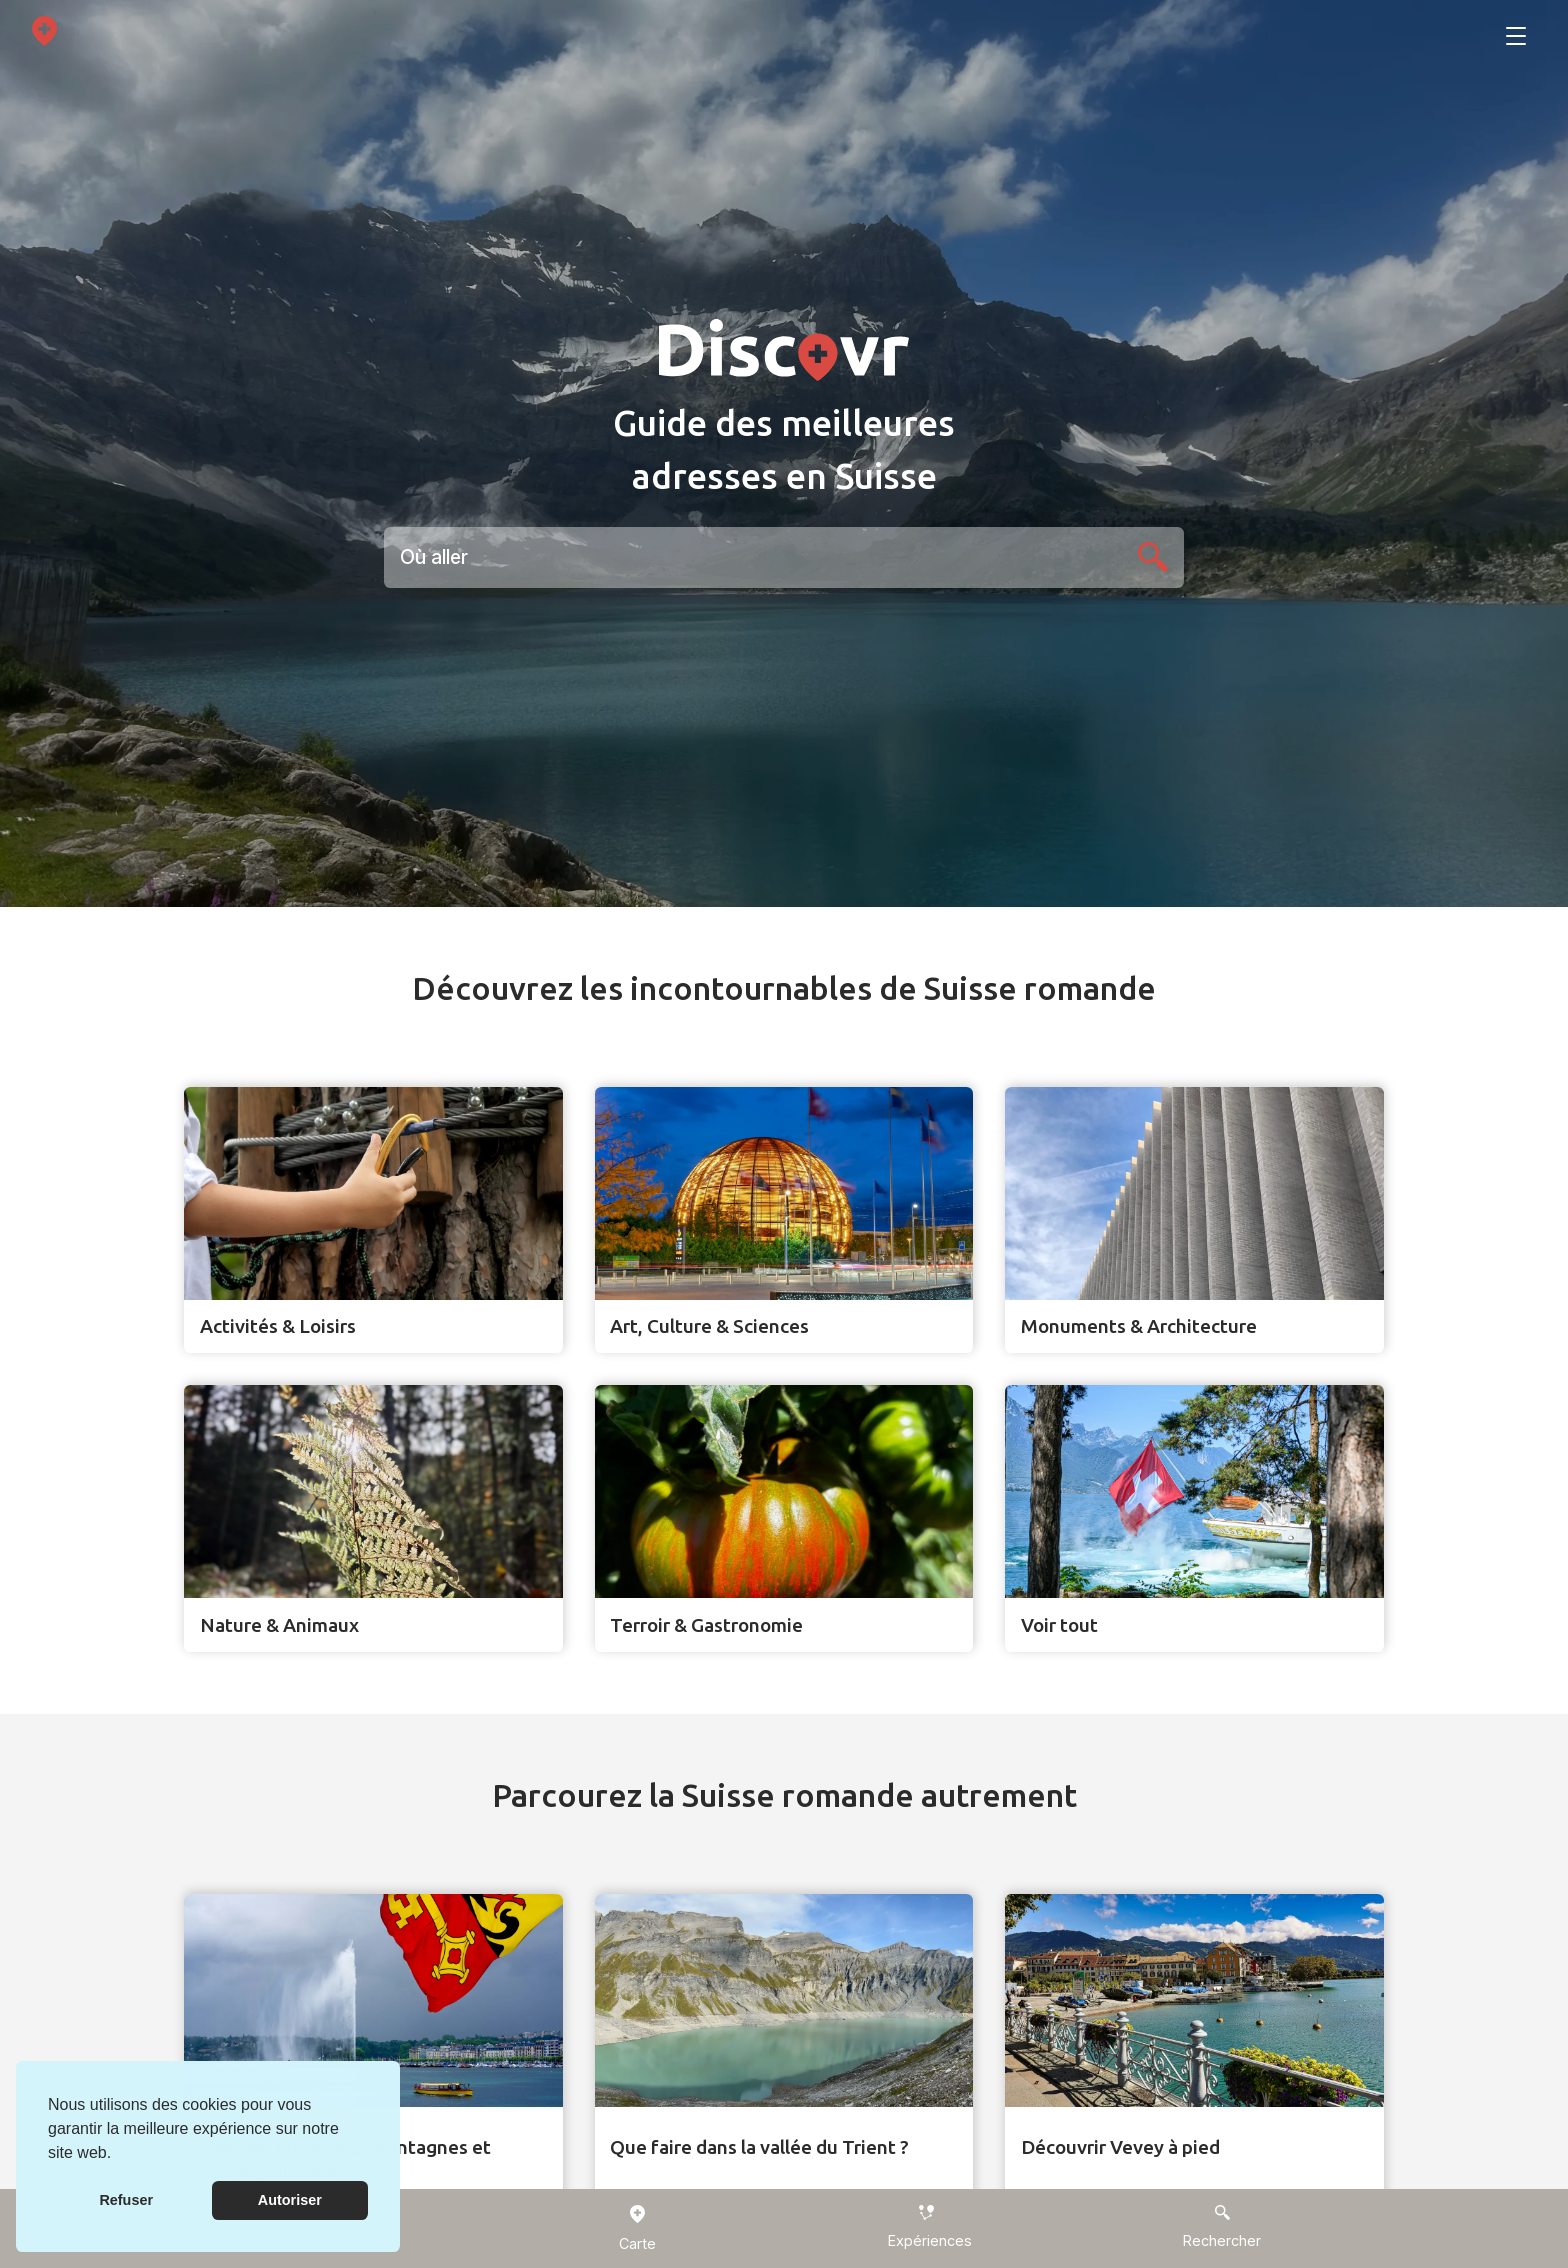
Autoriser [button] (290, 2200)
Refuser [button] (126, 2200)
